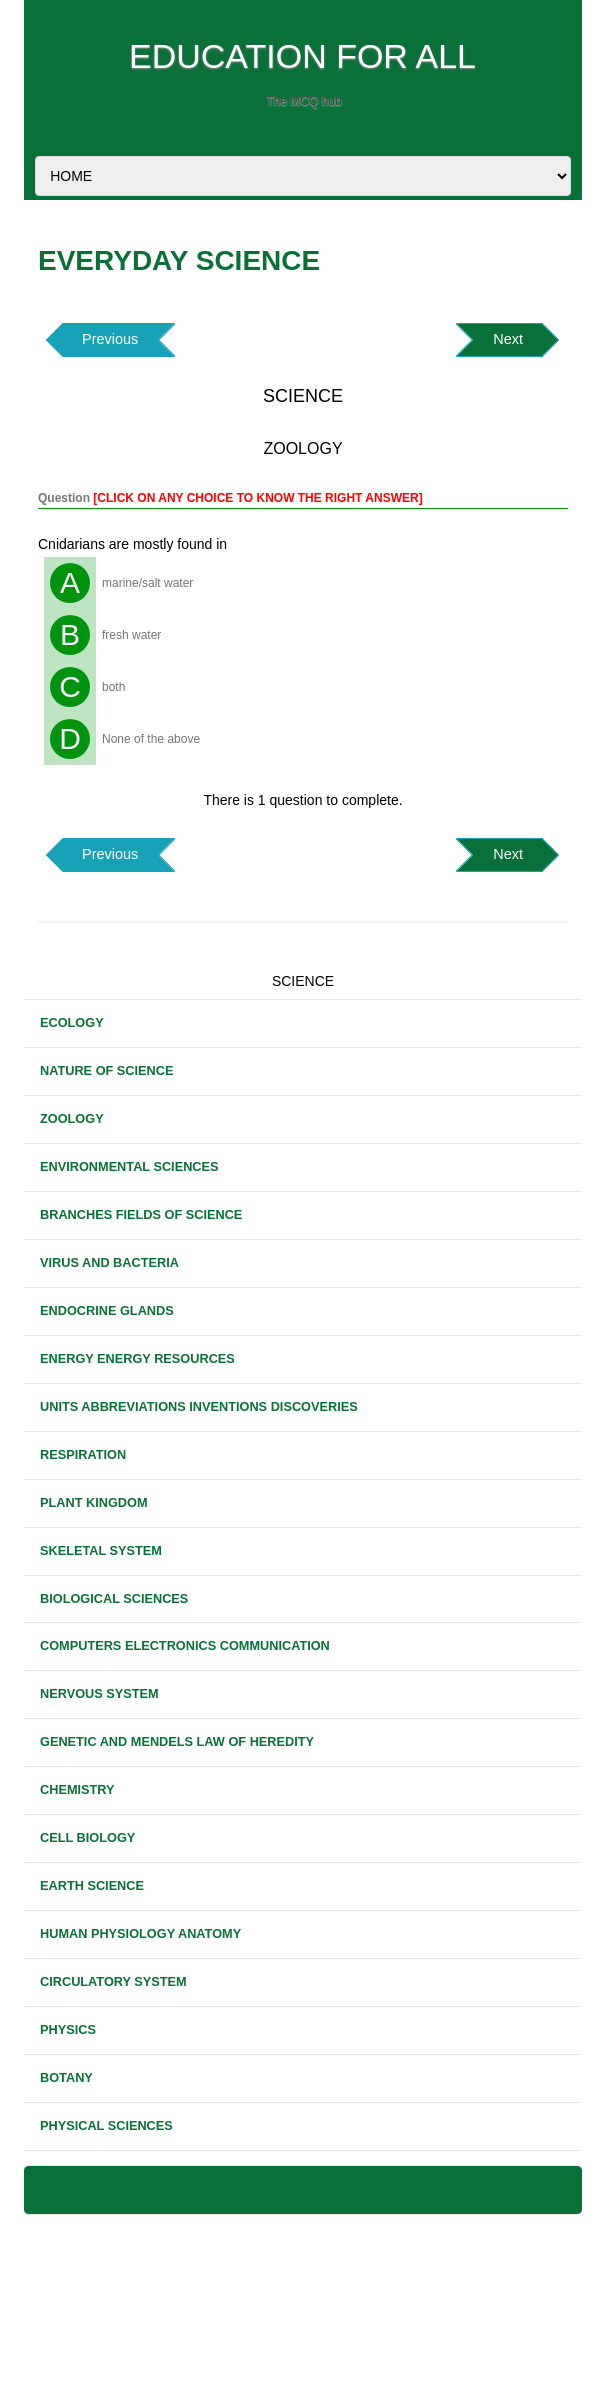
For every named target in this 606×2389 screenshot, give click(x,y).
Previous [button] (110, 339)
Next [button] (508, 339)
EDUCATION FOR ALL (302, 56)
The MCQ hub (303, 101)
